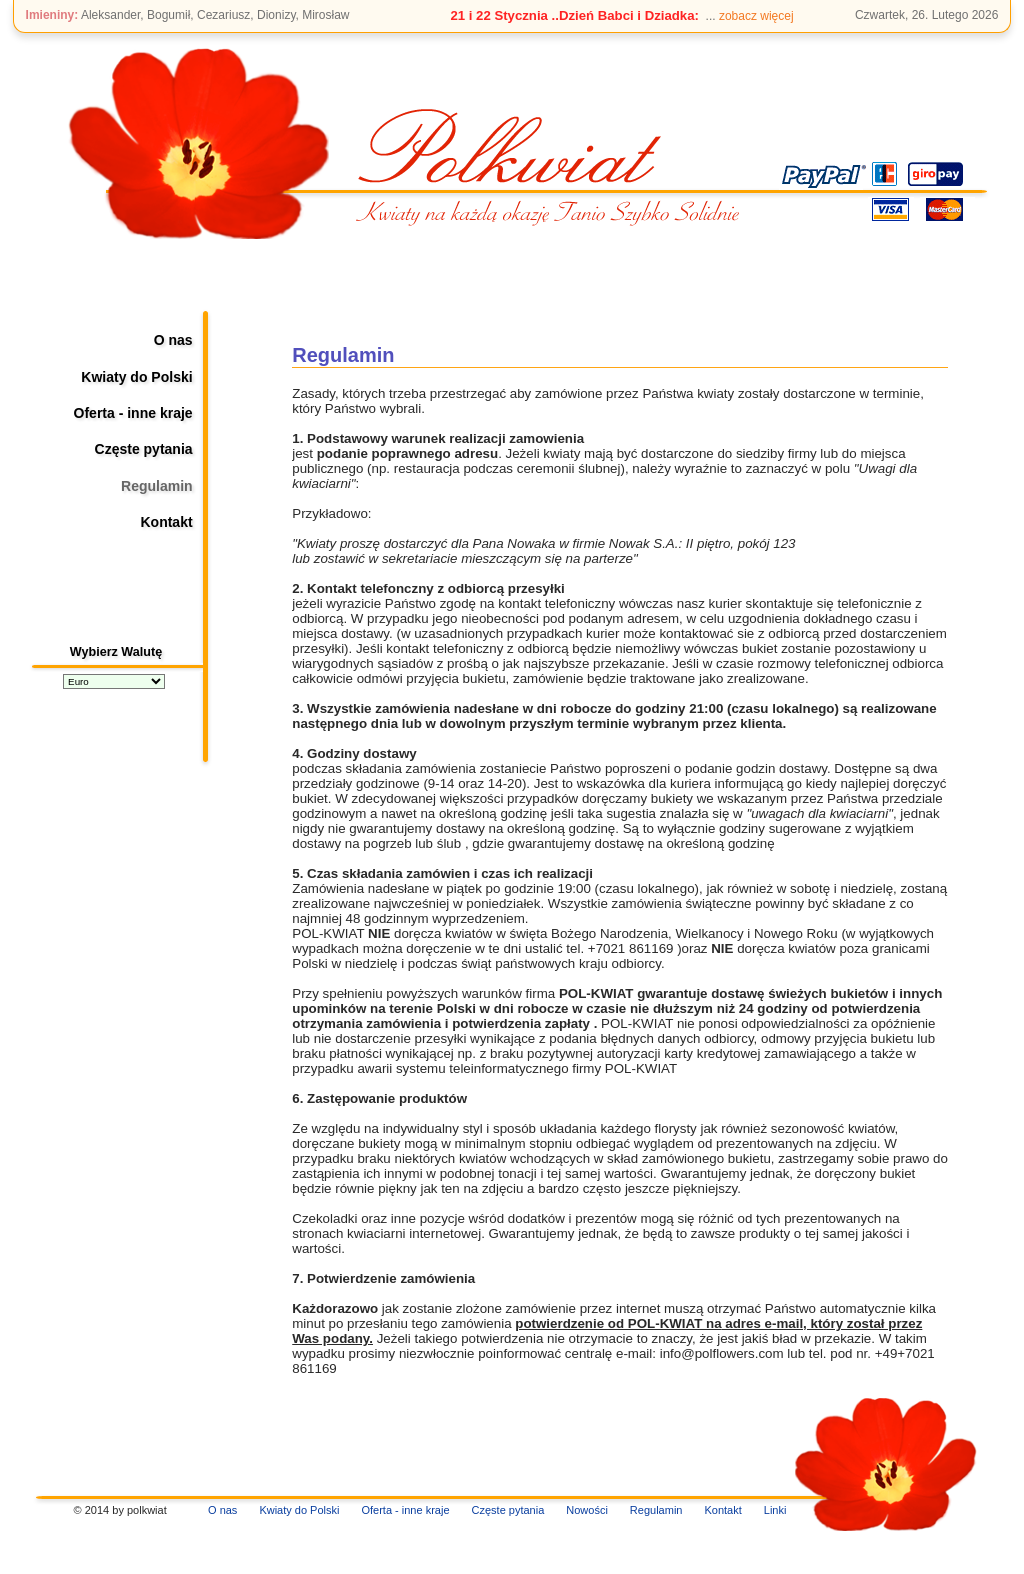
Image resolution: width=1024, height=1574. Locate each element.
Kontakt (166, 522)
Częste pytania (144, 449)
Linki (775, 1510)
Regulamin (157, 486)
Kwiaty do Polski (136, 377)
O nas (173, 340)
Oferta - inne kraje (133, 413)
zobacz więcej (756, 16)
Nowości (587, 1510)
